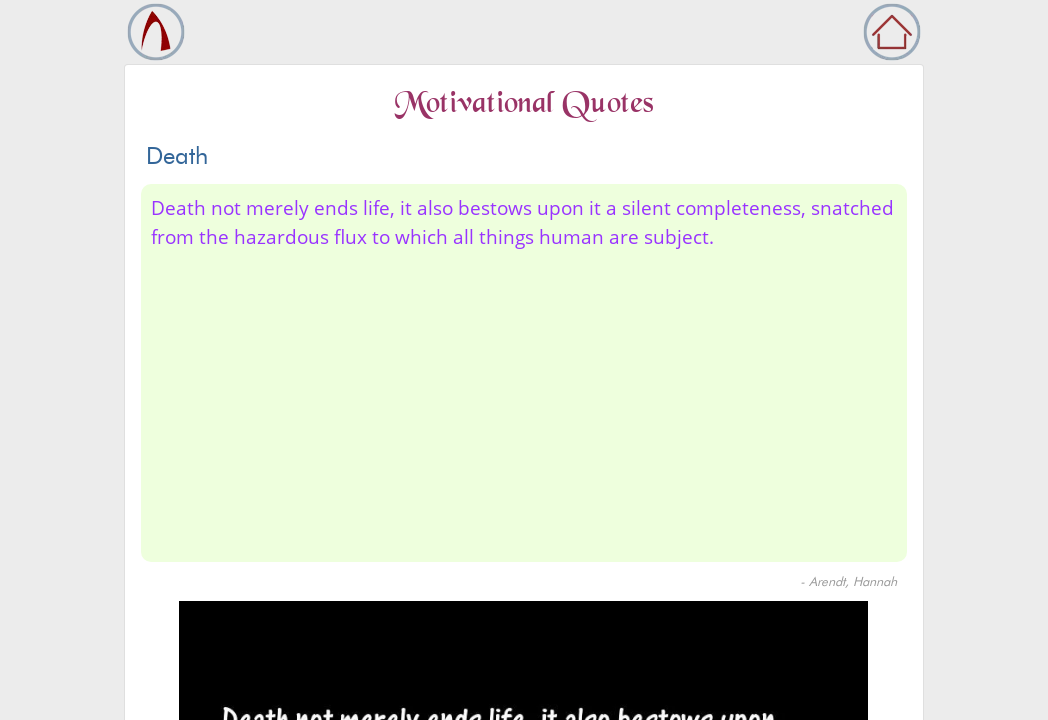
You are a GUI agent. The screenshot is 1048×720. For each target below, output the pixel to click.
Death (177, 155)
